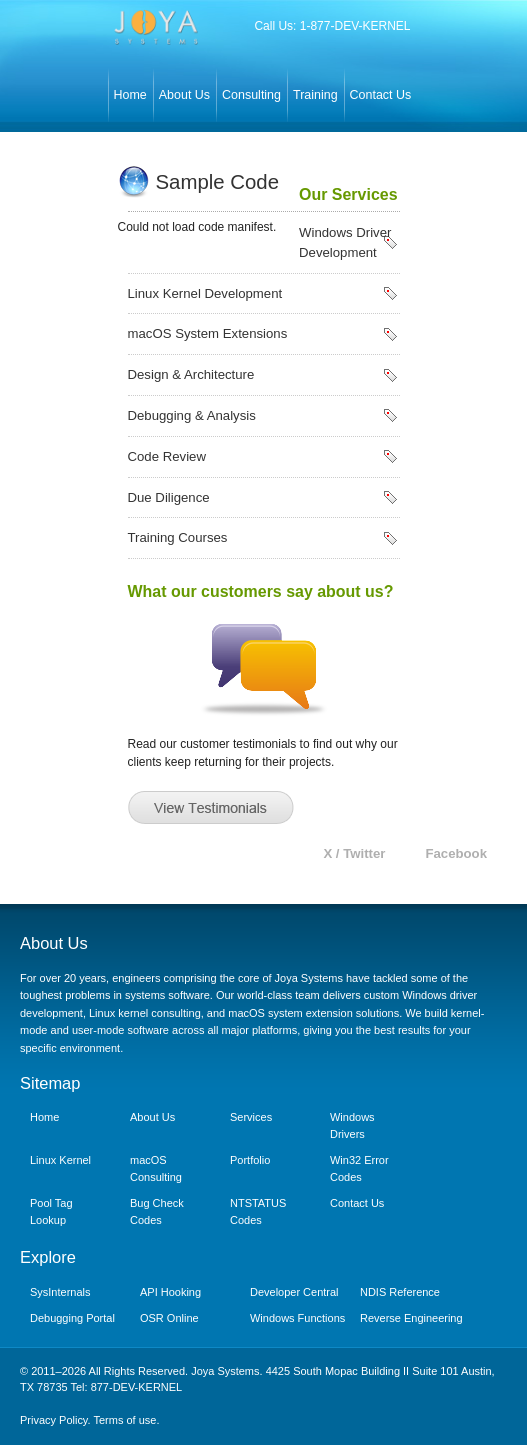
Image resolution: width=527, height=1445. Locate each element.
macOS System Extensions (208, 333)
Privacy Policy (54, 1420)
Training (315, 95)
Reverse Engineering (411, 1318)
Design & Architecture (191, 374)
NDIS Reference (400, 1292)
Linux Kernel (60, 1160)
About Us (184, 95)
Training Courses (178, 537)
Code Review (167, 456)
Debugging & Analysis (192, 415)
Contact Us (381, 95)
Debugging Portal (72, 1318)
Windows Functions (297, 1318)
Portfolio (250, 1160)
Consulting (251, 95)
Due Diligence (169, 497)
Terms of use (124, 1420)
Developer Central (294, 1292)
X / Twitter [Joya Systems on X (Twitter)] (354, 853)
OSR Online (169, 1318)
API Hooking (170, 1292)
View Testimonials (211, 807)
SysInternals (60, 1292)
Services (251, 1117)
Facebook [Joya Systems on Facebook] (456, 853)
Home (130, 95)
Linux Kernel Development (205, 293)
